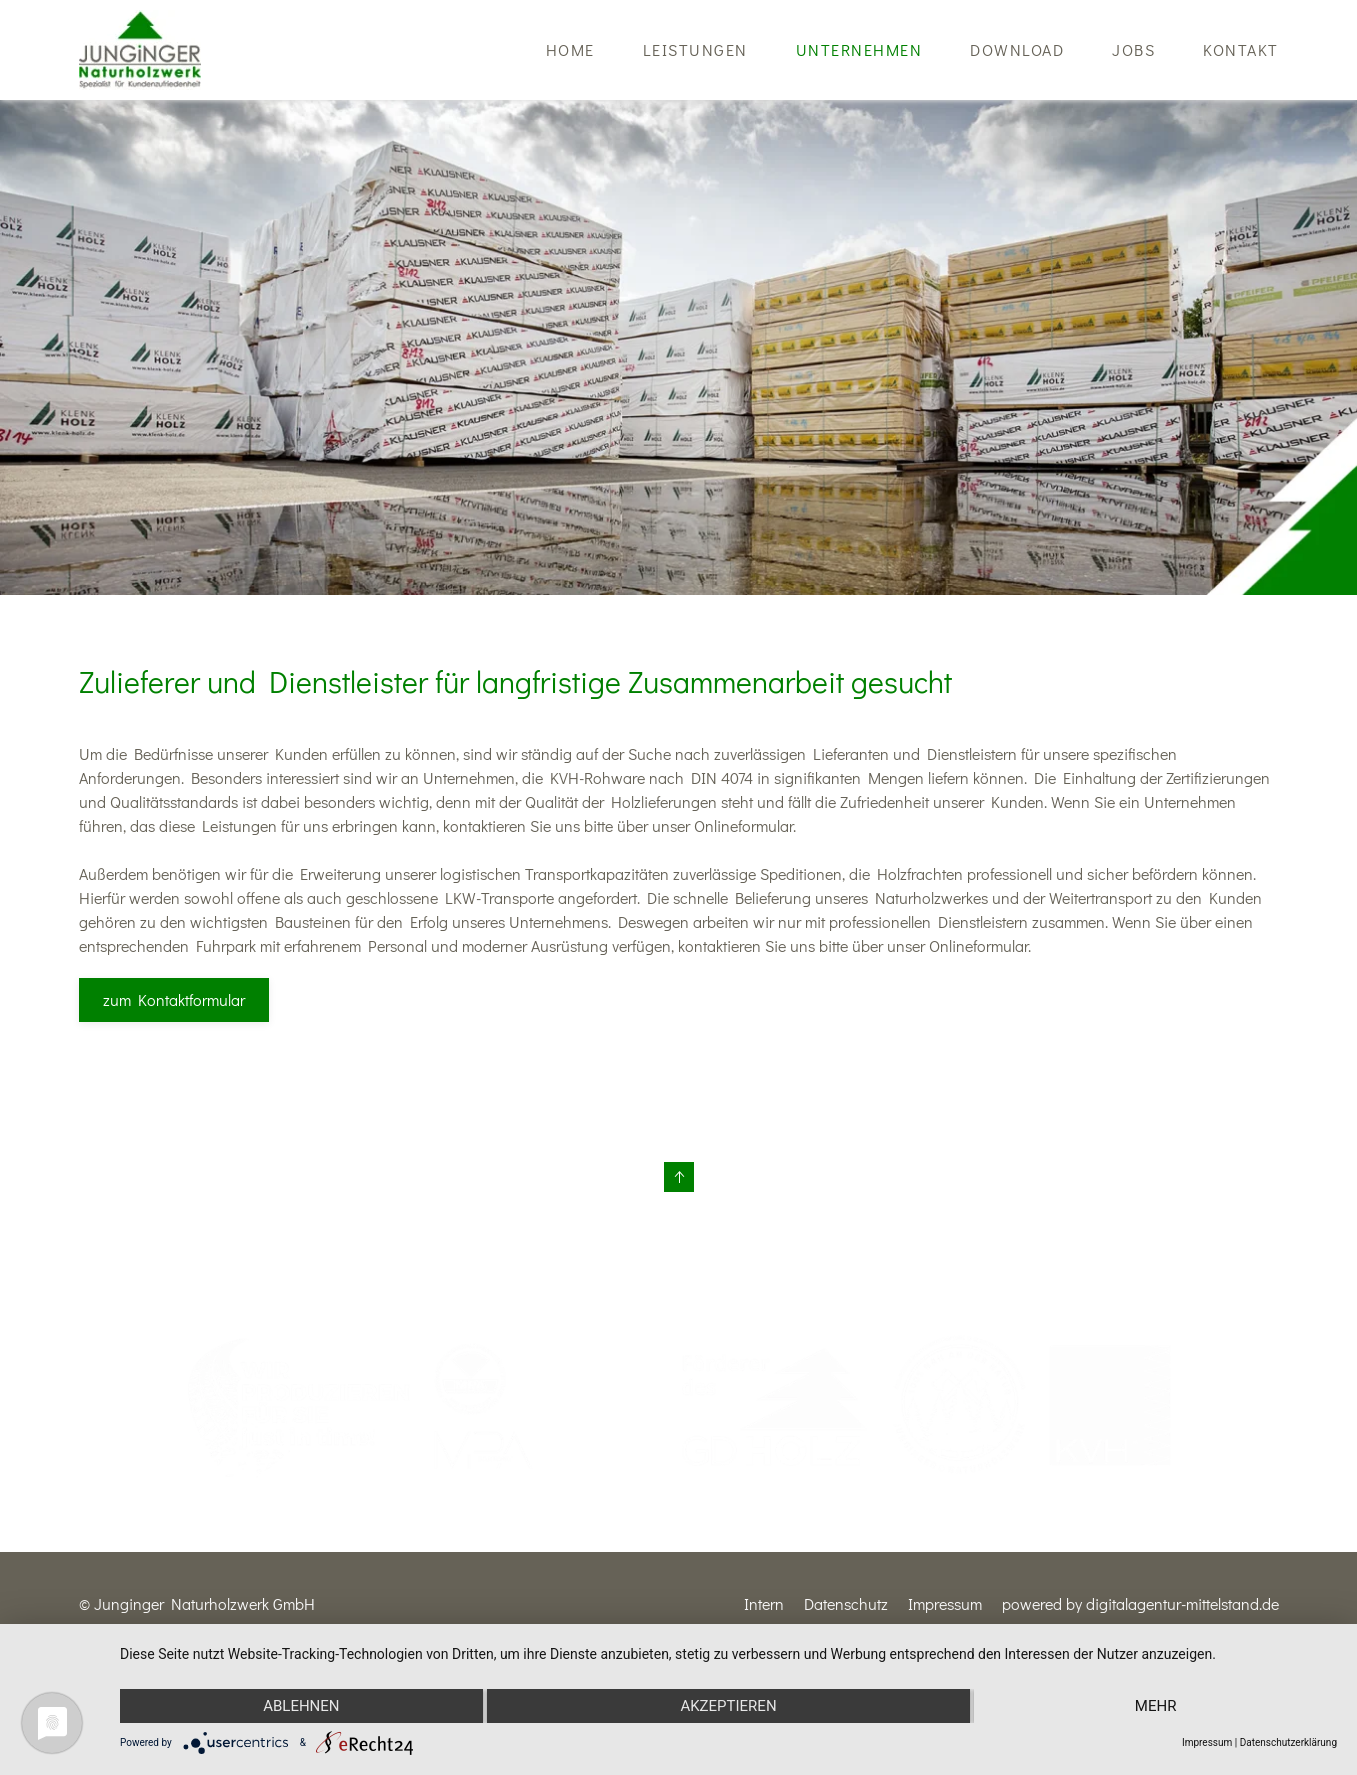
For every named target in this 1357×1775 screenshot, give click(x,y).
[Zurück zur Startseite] (140, 50)
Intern (764, 1603)
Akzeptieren (728, 1706)
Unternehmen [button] (859, 49)
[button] (679, 1177)
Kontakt (1241, 49)
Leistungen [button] (695, 49)
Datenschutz (846, 1603)
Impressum (945, 1603)
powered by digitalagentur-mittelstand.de (1140, 1603)
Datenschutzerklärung (1288, 1742)
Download (1017, 49)
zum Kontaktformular (174, 999)
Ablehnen (301, 1706)
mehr (1156, 1706)
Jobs (1133, 49)
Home (570, 49)
